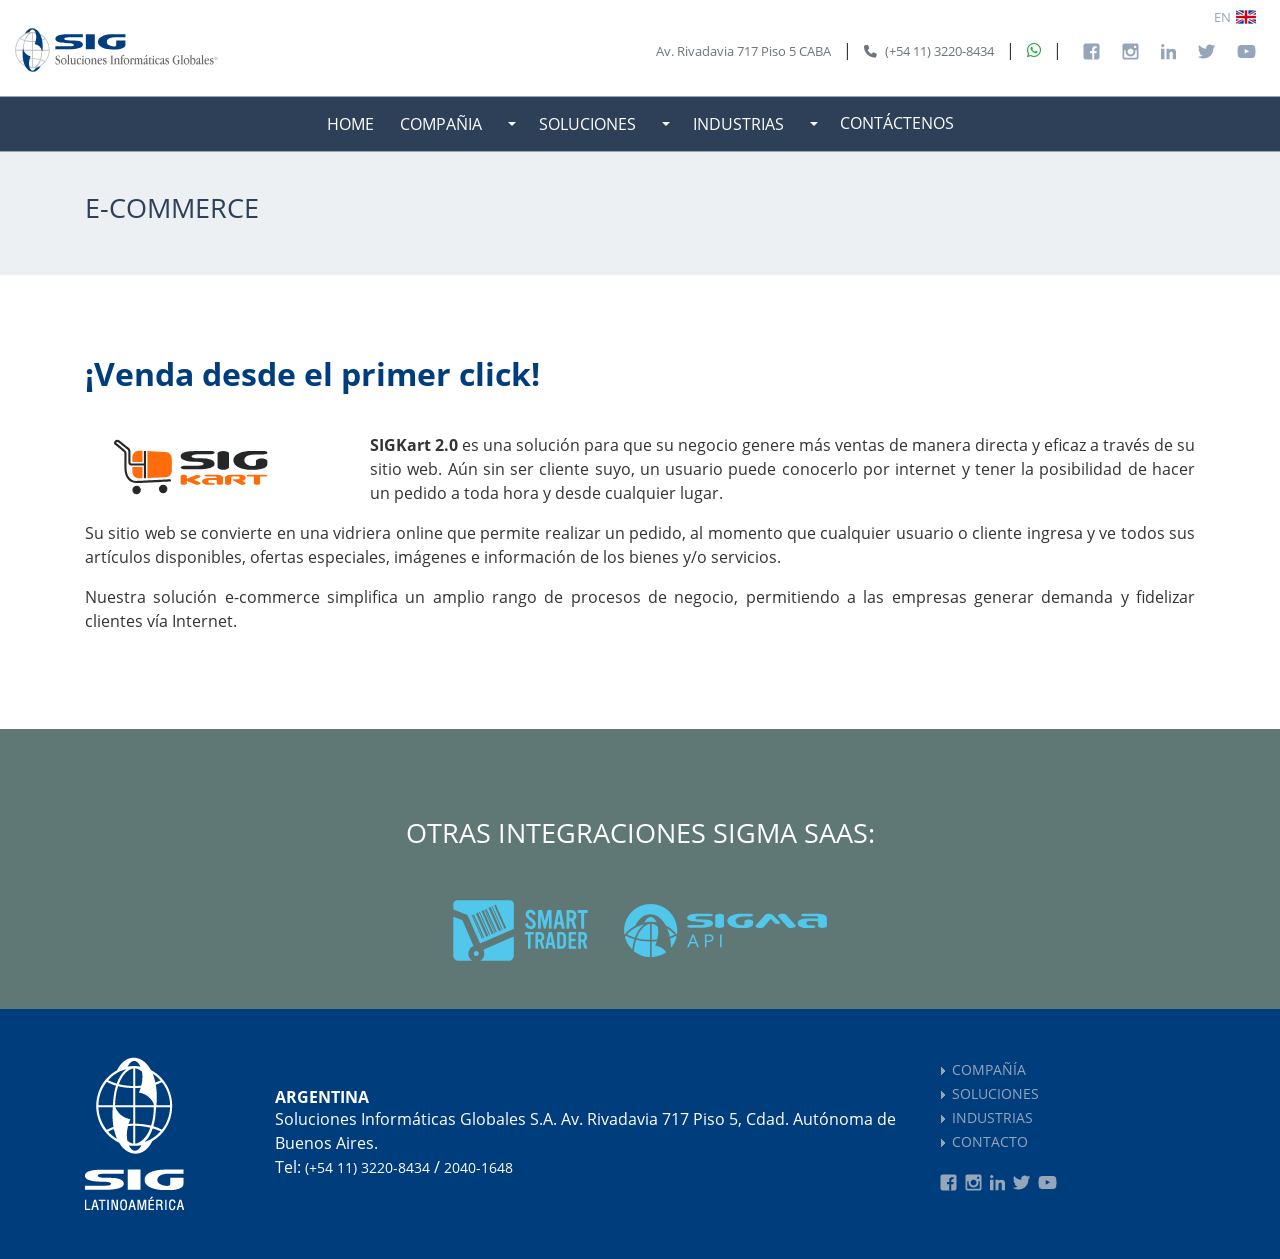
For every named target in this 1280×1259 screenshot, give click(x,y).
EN (1222, 17)
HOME (350, 124)
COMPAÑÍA (989, 1069)
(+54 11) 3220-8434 (367, 1167)
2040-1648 (478, 1167)
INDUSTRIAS (992, 1117)
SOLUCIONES (995, 1093)
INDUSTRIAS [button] (738, 124)
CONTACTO (990, 1141)
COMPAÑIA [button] (441, 124)
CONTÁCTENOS (897, 123)
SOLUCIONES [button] (587, 124)
